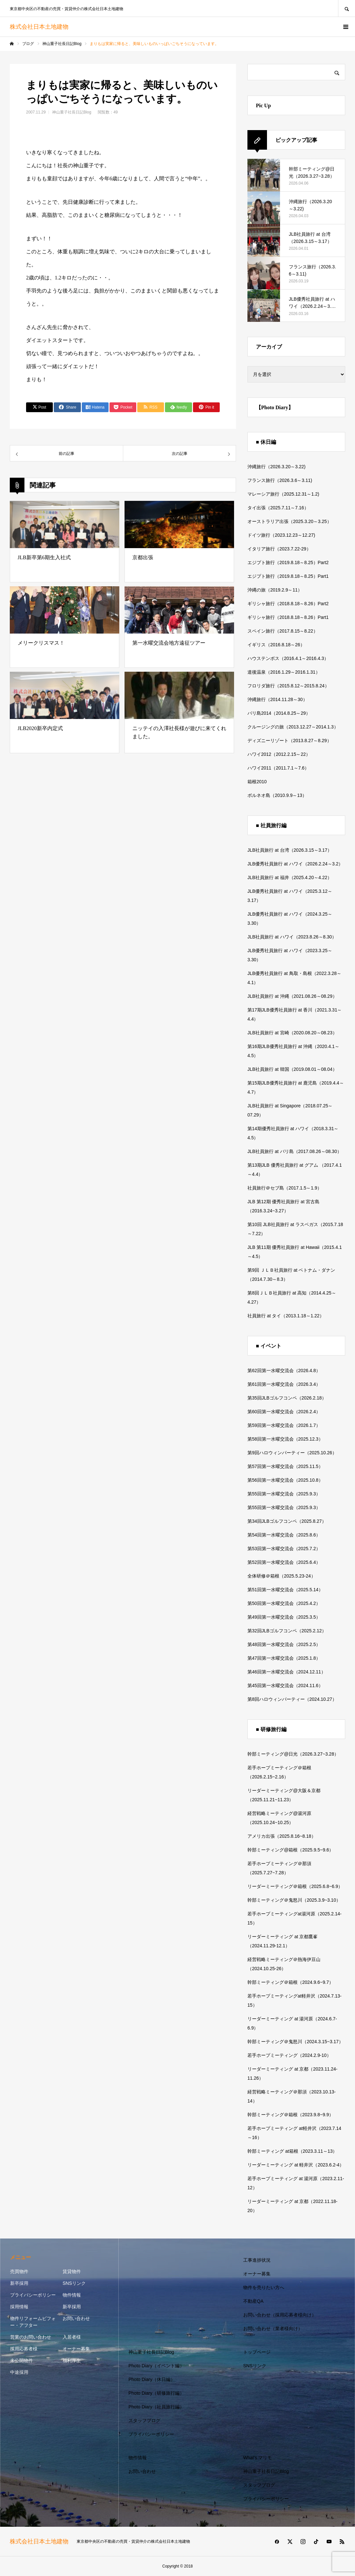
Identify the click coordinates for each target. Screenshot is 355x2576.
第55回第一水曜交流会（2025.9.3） (283, 1493)
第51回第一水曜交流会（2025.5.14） (285, 1589)
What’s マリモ (257, 2457)
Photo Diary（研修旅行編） (156, 2393)
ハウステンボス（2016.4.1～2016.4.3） (288, 658)
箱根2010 (257, 781)
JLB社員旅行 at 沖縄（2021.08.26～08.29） (292, 996)
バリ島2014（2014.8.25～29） (278, 713)
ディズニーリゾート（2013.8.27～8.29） (289, 740)
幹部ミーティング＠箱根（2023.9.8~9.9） (290, 2114)
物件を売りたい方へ (263, 2287)
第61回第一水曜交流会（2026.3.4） (283, 1384)
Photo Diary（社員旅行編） (156, 2406)
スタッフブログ (144, 2420)
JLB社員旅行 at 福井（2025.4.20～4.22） (289, 877)
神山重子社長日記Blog (71, 112)
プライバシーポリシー (33, 2295)
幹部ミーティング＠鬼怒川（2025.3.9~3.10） (294, 1900)
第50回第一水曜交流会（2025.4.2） (283, 1603)
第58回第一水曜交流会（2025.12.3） (285, 1439)
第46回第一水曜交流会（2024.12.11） (286, 1671)
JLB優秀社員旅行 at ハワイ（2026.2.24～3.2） (295, 863)
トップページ (257, 2352)
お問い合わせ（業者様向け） (273, 2328)
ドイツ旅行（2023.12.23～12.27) (281, 535)
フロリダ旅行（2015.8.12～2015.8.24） (288, 685)
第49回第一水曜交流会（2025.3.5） (283, 1617)
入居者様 (72, 2337)
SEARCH (346, 8)
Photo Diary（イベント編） (156, 2365)
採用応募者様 (23, 2348)
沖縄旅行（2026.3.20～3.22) (276, 466)
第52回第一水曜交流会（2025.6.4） (283, 1562)
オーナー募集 (76, 2348)
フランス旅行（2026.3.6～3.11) (279, 480)
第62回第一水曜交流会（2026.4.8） (283, 1370)
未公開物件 (21, 2360)
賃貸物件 (72, 2271)
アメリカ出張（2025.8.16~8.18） (281, 1836)
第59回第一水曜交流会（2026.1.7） (283, 1425)
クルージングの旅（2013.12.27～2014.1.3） (292, 726)
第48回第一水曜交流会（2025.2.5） (283, 1644)
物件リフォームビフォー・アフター (33, 2322)
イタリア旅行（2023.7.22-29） (279, 548)
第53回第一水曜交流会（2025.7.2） (283, 1548)
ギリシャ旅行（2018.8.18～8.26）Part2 (288, 603)
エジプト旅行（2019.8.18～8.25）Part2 (288, 562)
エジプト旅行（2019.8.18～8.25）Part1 (288, 576)
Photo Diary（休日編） (151, 2379)
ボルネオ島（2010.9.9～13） (277, 795)
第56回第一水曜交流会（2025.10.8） (285, 1480)
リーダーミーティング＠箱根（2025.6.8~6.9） (295, 1886)
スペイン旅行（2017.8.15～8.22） (282, 631)
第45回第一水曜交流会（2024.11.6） (285, 1685)
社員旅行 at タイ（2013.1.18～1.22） (285, 1315)
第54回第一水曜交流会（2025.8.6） (283, 1534)
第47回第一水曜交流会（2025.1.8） (283, 1658)
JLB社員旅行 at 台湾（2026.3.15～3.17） (289, 850)
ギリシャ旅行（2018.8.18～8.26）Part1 (288, 617)
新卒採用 (19, 2283)
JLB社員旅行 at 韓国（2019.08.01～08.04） (292, 1069)
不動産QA (253, 2301)
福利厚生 (72, 2360)
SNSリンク (74, 2283)
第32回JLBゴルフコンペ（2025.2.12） (286, 1630)
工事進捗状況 (257, 2260)
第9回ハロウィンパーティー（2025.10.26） (292, 1452)
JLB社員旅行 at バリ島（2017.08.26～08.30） (294, 1151)
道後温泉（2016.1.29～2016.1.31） (283, 672)
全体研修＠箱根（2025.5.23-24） (281, 1576)
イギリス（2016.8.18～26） (276, 644)
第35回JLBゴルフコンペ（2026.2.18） (286, 1397)
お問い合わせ (76, 2318)
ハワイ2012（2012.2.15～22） (278, 754)
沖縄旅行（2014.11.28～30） (277, 699)
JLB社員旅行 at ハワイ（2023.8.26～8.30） (291, 936)
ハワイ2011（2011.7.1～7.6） (278, 768)
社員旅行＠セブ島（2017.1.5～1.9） (284, 1188)
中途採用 (19, 2372)
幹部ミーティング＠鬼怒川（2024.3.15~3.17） (295, 2041)
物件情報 (72, 2295)
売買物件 (19, 2271)
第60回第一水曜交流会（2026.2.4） (283, 1411)
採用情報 (19, 2306)
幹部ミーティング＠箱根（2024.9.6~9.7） (290, 1982)
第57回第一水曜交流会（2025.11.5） (285, 1466)
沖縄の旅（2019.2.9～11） (274, 589)
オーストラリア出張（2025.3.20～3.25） (289, 521)
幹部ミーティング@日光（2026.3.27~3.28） (293, 1754)
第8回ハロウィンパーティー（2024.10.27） (292, 1699)
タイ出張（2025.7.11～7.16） (278, 507)
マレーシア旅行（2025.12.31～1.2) (283, 494)
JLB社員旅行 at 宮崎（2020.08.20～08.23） (292, 1032)
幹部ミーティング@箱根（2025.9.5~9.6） (290, 1849)
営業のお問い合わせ (30, 2337)
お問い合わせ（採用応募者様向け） (279, 2314)
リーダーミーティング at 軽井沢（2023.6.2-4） (295, 2164)
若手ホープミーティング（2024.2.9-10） (289, 2055)
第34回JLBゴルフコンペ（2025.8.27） (286, 1521)
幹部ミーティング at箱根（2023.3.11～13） (292, 2151)
